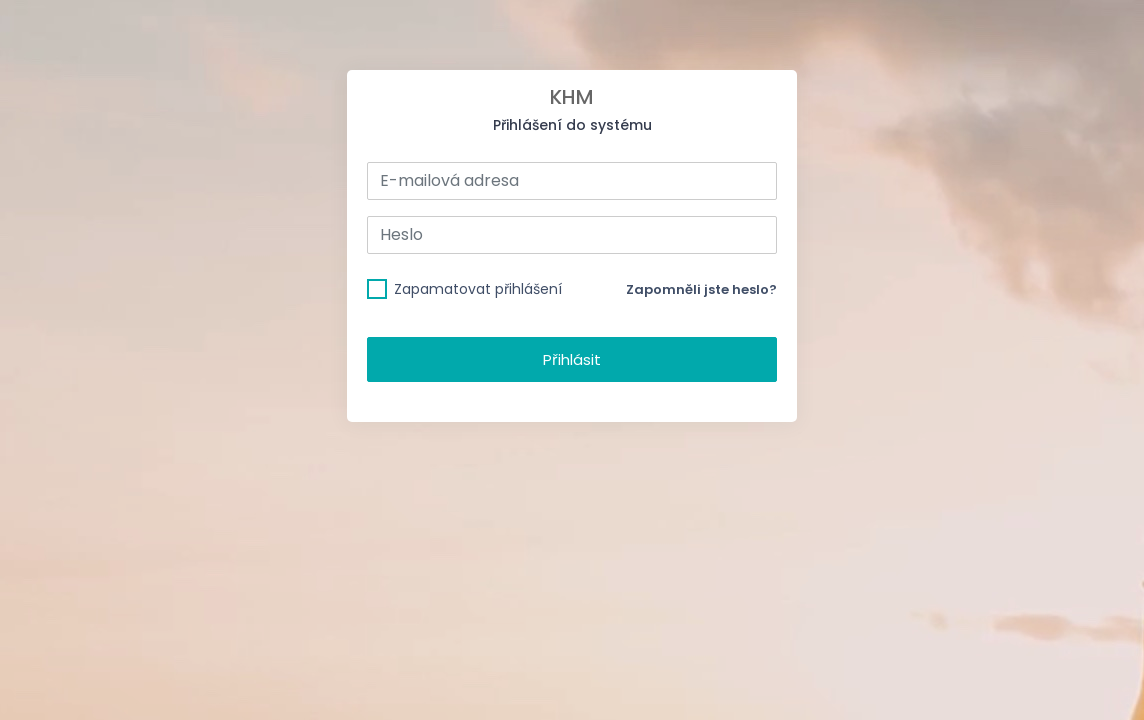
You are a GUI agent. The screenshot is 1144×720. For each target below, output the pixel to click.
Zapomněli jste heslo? (701, 289)
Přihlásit (572, 359)
